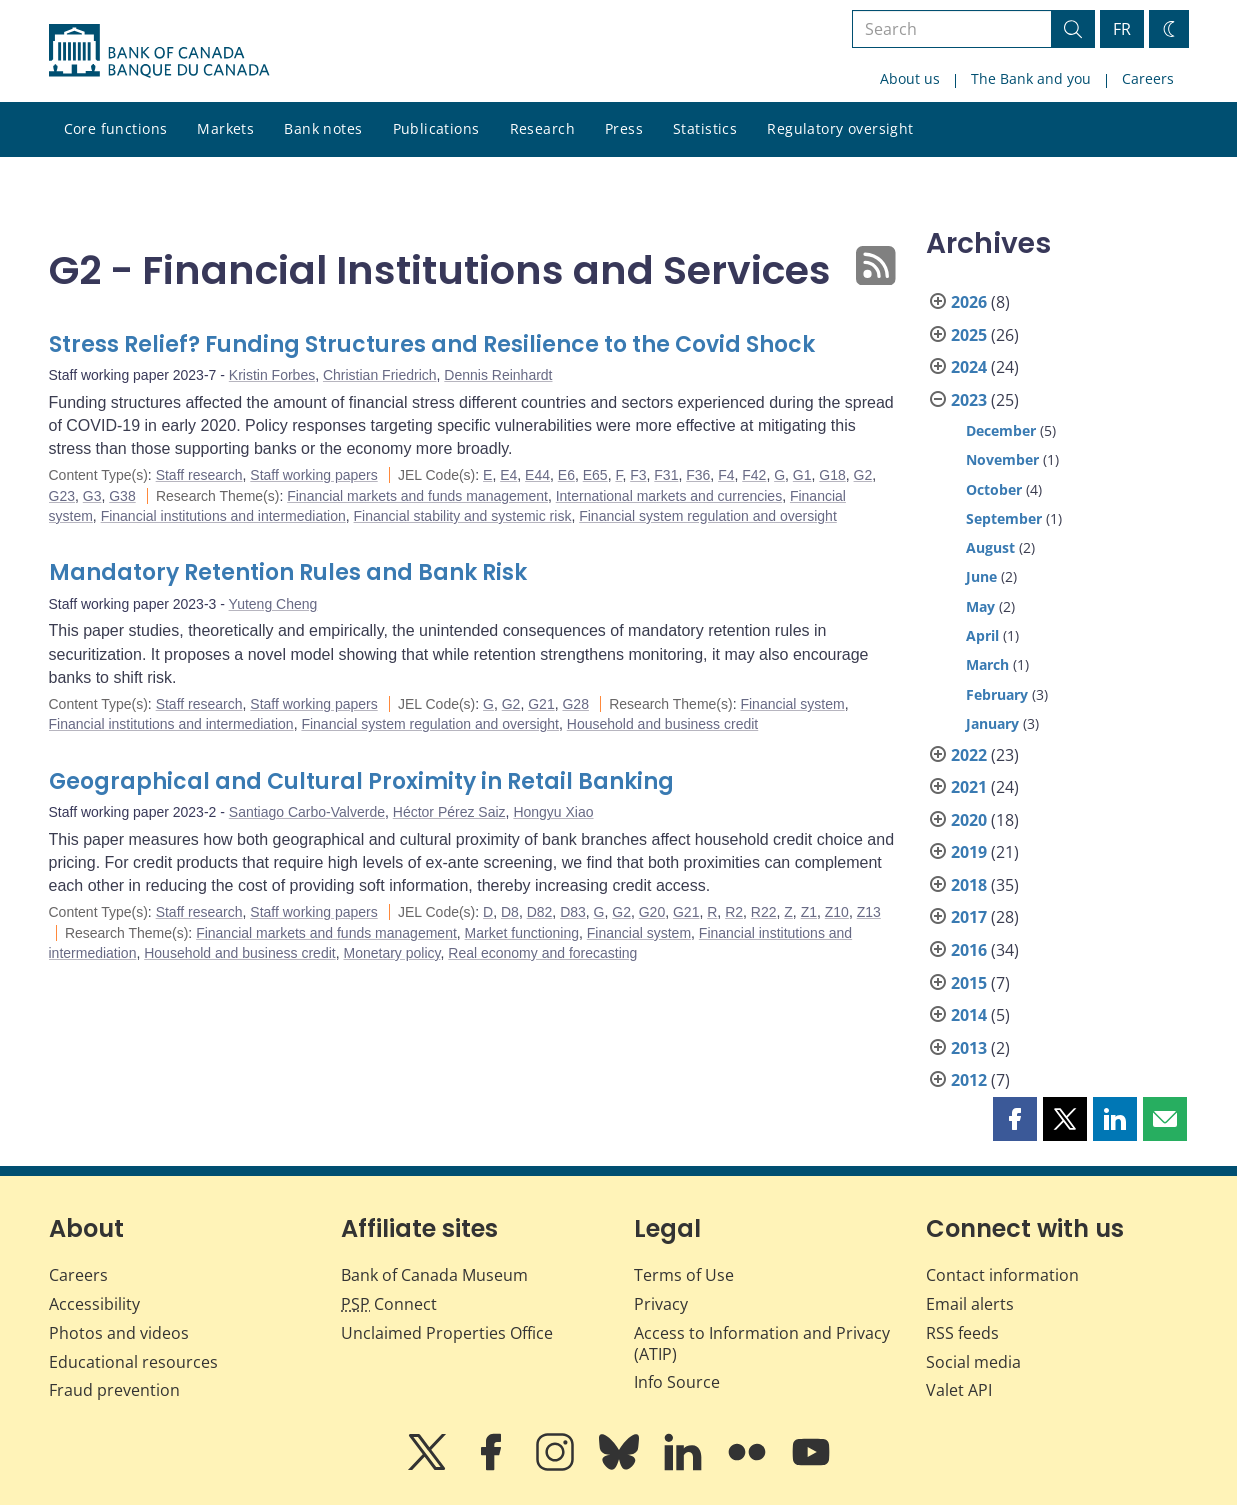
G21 (541, 704)
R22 (764, 912)
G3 (92, 496)
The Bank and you (1031, 78)
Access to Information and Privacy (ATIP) (762, 1343)
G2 (863, 475)
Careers (1148, 78)
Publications (436, 128)
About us (910, 78)
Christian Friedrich (380, 375)
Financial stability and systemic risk (463, 516)
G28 (575, 704)
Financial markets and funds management (417, 496)
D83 (573, 912)
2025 (969, 335)
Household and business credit (662, 724)
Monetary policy (391, 953)
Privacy (661, 1304)
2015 (969, 983)
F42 (754, 475)
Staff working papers (313, 475)
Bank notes (323, 128)
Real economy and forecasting (542, 953)
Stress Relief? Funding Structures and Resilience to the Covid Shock (432, 344)
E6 (566, 475)
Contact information (1002, 1275)
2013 (969, 1048)
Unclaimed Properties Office (447, 1333)
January (992, 723)
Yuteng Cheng (273, 604)
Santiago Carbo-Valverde (307, 812)
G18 (832, 475)
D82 (540, 912)
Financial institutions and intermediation (223, 516)
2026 (969, 302)
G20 (652, 912)
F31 (666, 475)
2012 (969, 1080)
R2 (734, 912)
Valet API (959, 1390)
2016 (969, 950)
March (987, 664)
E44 (537, 475)
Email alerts (970, 1304)
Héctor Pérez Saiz (449, 812)
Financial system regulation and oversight (708, 516)
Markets (225, 128)
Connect (389, 1304)
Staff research (199, 475)
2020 (969, 820)
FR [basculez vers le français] (1122, 29)
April (982, 635)
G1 (802, 475)
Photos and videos (119, 1333)
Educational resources (133, 1362)
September (1004, 518)
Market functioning (522, 933)
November (1002, 459)
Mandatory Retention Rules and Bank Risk (288, 572)
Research (542, 128)
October (994, 489)
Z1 (809, 912)
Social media (973, 1362)
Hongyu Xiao (553, 812)
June (981, 576)
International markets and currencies (669, 496)
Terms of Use (684, 1275)
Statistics (705, 128)
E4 (508, 475)
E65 (595, 475)
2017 (969, 917)
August (990, 547)
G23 (62, 496)
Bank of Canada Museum (434, 1275)
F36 (698, 475)
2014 (969, 1015)
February (997, 694)
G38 (122, 496)
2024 (969, 367)
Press (624, 128)
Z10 (837, 912)
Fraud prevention (114, 1390)
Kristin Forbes (272, 375)
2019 (969, 852)
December (1001, 430)
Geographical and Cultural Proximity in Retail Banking (361, 781)
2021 (969, 787)
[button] (1015, 1119)
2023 (969, 400)
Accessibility (94, 1304)
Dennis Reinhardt (498, 375)
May (980, 606)
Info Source (677, 1382)
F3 (638, 475)
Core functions (116, 128)
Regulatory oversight (840, 128)
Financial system (792, 704)
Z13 (869, 912)
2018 (969, 885)
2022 (969, 755)
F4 (726, 475)
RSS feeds (962, 1333)
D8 (510, 912)
